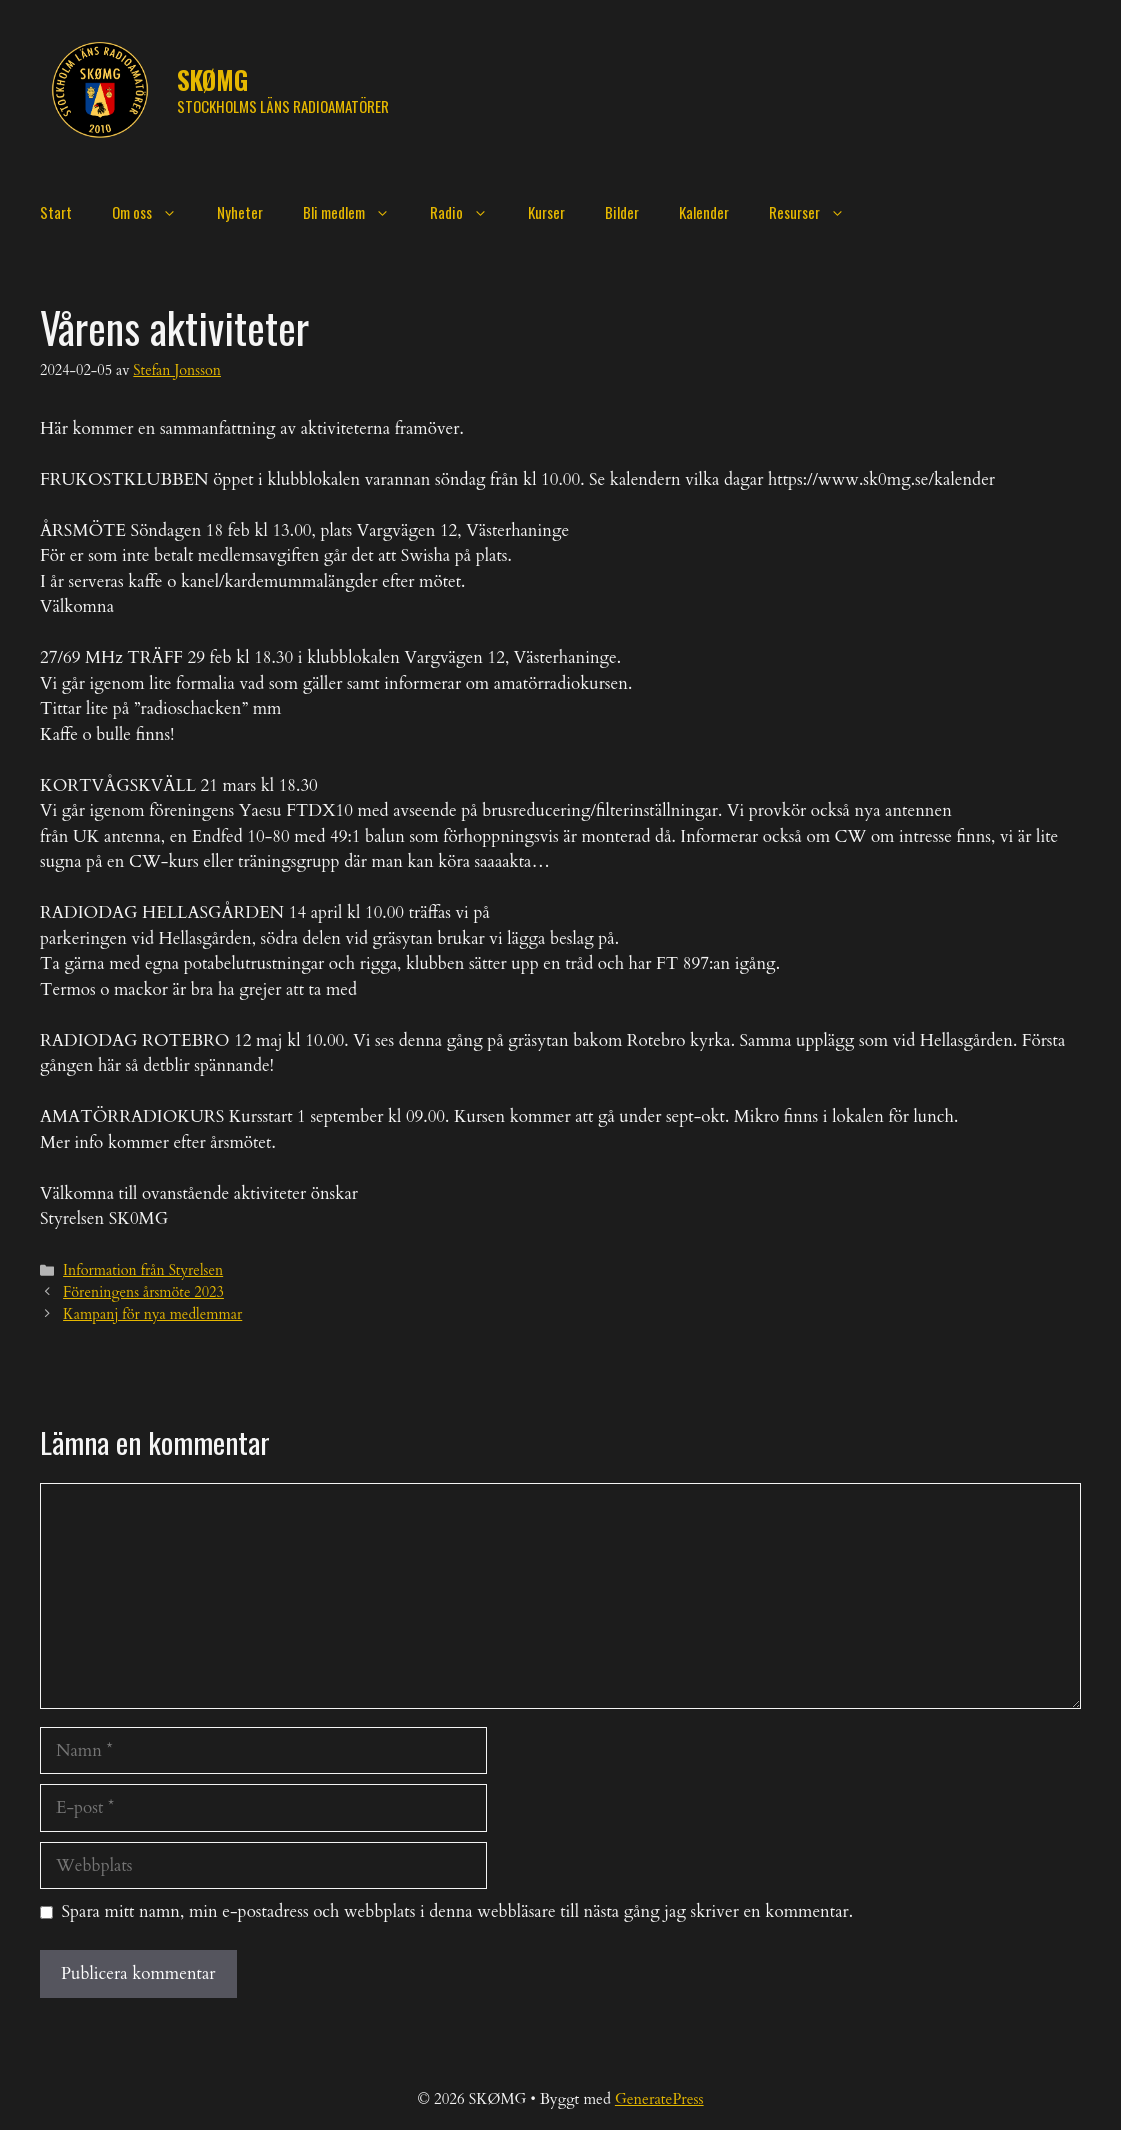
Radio (469, 212)
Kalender (704, 212)
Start (56, 212)
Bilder (622, 212)
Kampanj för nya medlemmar (152, 1314)
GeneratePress (659, 2099)
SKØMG (212, 79)
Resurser (817, 212)
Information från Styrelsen (143, 1270)
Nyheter (240, 212)
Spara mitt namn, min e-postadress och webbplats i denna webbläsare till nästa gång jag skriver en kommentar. (458, 1911)
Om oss (154, 212)
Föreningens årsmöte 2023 (143, 1292)
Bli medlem (356, 212)
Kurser (546, 212)
